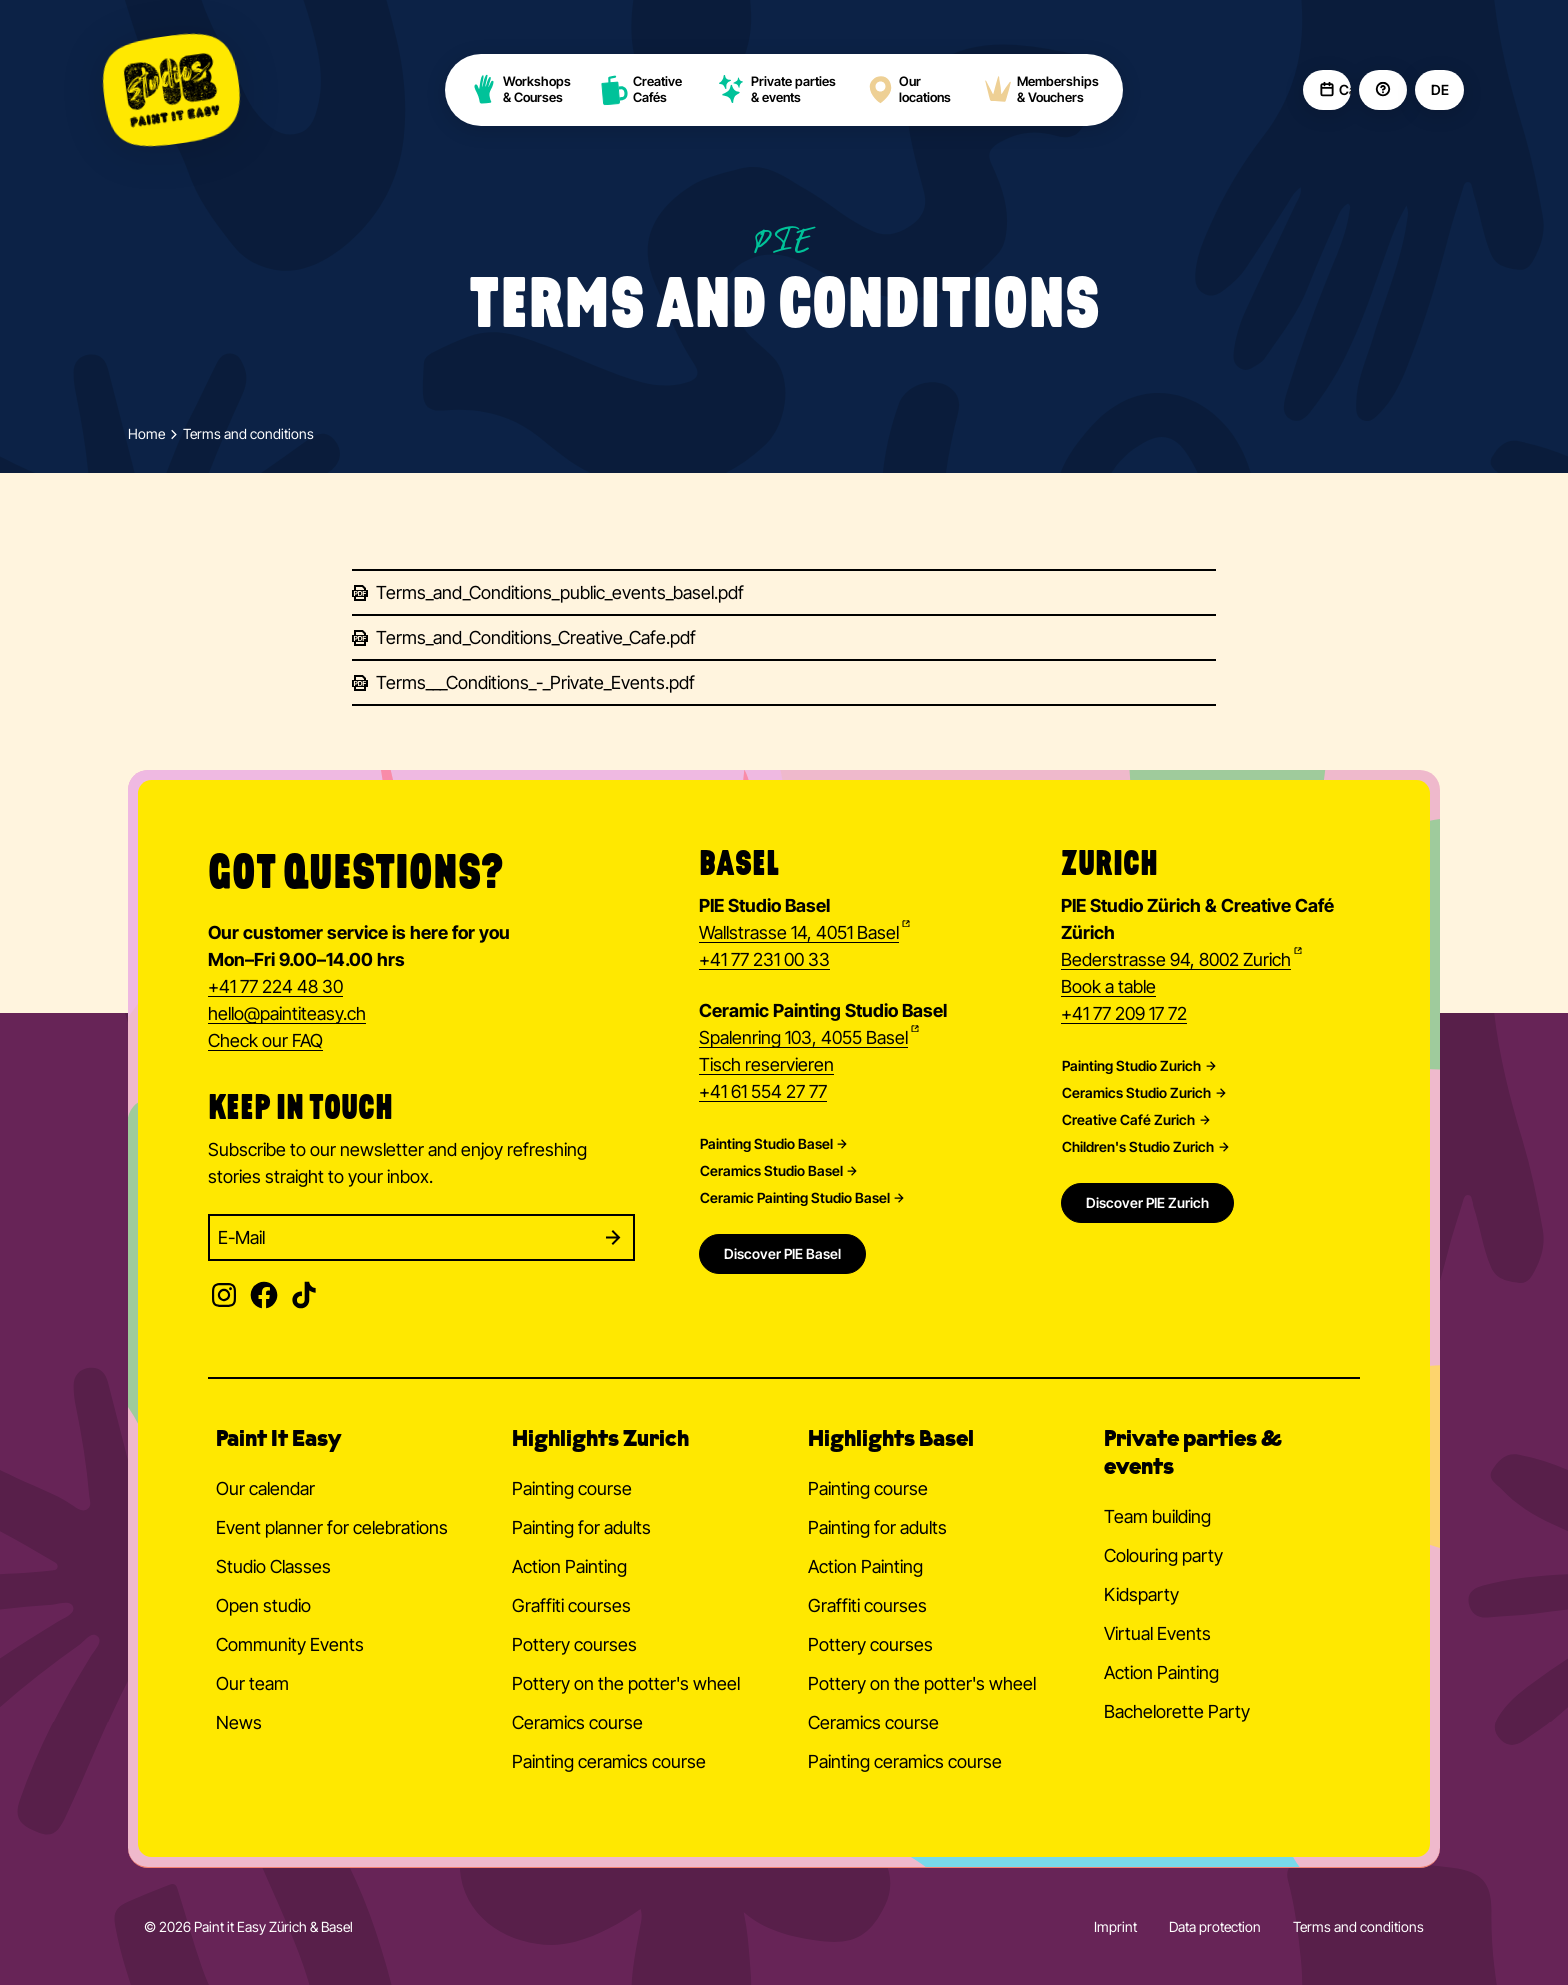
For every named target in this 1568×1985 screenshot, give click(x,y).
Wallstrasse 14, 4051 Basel (799, 932)
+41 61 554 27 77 (763, 1091)
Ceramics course (577, 1722)
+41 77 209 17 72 (1124, 1013)
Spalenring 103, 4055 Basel (803, 1037)
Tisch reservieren (766, 1064)
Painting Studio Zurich (1131, 1066)
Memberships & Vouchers (1041, 89)
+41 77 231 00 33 (764, 959)
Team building (1157, 1516)
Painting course (572, 1488)
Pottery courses (574, 1644)
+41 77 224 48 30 (275, 986)
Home (146, 434)
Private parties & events (776, 89)
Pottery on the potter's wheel (626, 1683)
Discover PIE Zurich (1147, 1202)
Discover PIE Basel (782, 1253)
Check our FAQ (265, 1040)
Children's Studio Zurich (1138, 1147)
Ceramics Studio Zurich (1136, 1093)
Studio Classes (273, 1566)
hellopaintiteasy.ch (287, 1015)
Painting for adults (581, 1527)
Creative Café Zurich (1128, 1120)
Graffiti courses (571, 1605)
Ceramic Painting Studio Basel (795, 1198)
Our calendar (265, 1488)
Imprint (1115, 1926)
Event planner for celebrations (332, 1527)
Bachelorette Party (1177, 1711)
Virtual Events (1157, 1633)
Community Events (290, 1644)
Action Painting (569, 1566)
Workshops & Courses (520, 89)
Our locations (908, 89)
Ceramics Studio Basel (771, 1171)
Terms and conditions (1358, 1926)
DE (1439, 90)
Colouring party (1163, 1555)
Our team (252, 1683)
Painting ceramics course (609, 1761)
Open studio (263, 1605)
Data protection (1215, 1926)
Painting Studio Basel (766, 1144)
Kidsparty (1141, 1594)
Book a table (1108, 986)
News (239, 1722)
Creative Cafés (642, 89)
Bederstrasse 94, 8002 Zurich (1176, 959)
